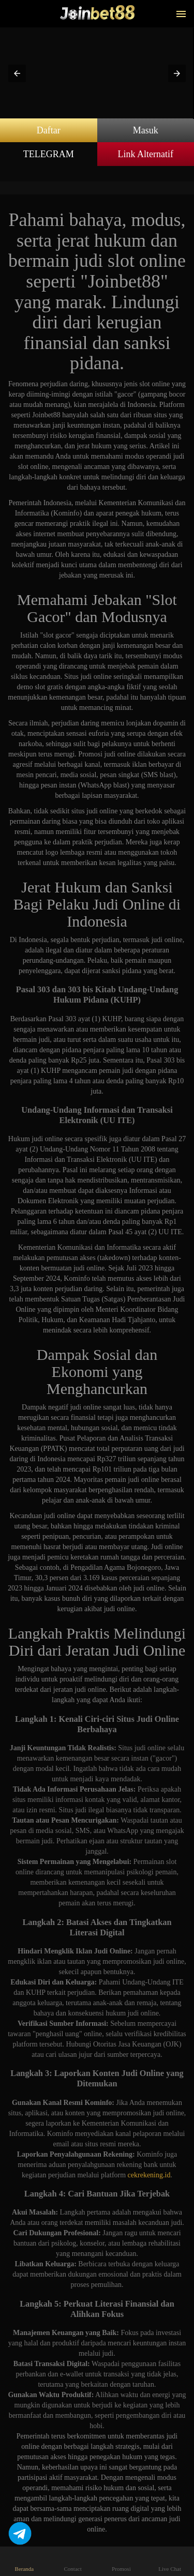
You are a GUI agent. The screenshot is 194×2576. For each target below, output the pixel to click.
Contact (72, 2560)
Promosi (121, 2560)
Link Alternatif (145, 154)
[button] (17, 73)
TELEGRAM (48, 154)
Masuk (145, 130)
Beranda (24, 2560)
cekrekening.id (149, 2175)
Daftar (49, 130)
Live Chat (170, 2560)
